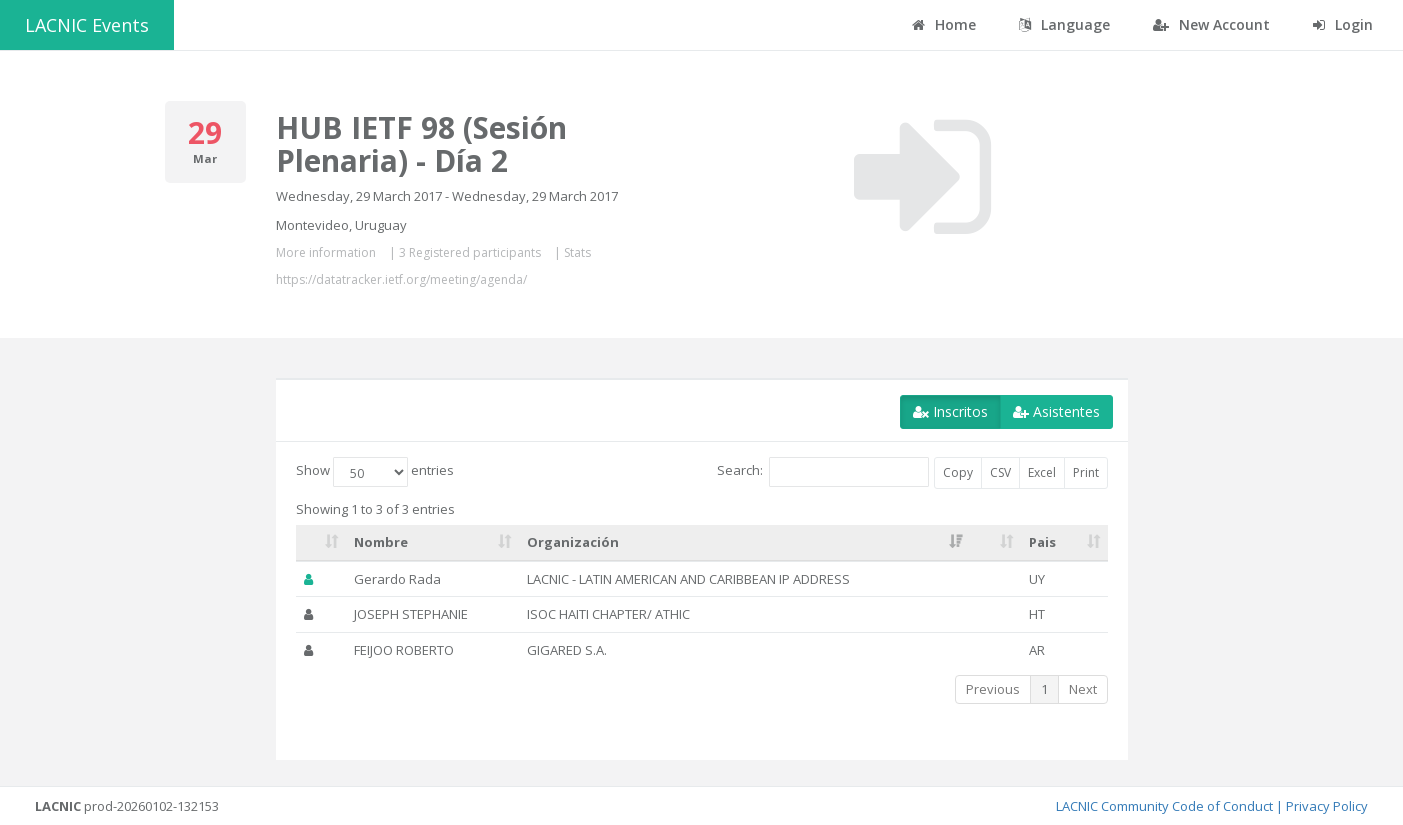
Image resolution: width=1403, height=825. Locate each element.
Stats (577, 252)
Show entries (375, 472)
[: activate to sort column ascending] (321, 543)
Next (1083, 689)
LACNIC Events (87, 25)
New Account (1211, 24)
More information (326, 252)
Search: (823, 472)
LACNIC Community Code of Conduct (1164, 806)
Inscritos (950, 411)
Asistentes (1056, 411)
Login (1343, 24)
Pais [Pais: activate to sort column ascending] (1042, 542)
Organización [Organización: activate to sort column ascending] (573, 542)
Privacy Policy (1327, 806)
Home (944, 24)
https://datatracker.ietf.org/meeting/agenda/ (401, 279)
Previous (993, 689)
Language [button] (1064, 24)
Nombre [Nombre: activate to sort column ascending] (381, 542)
